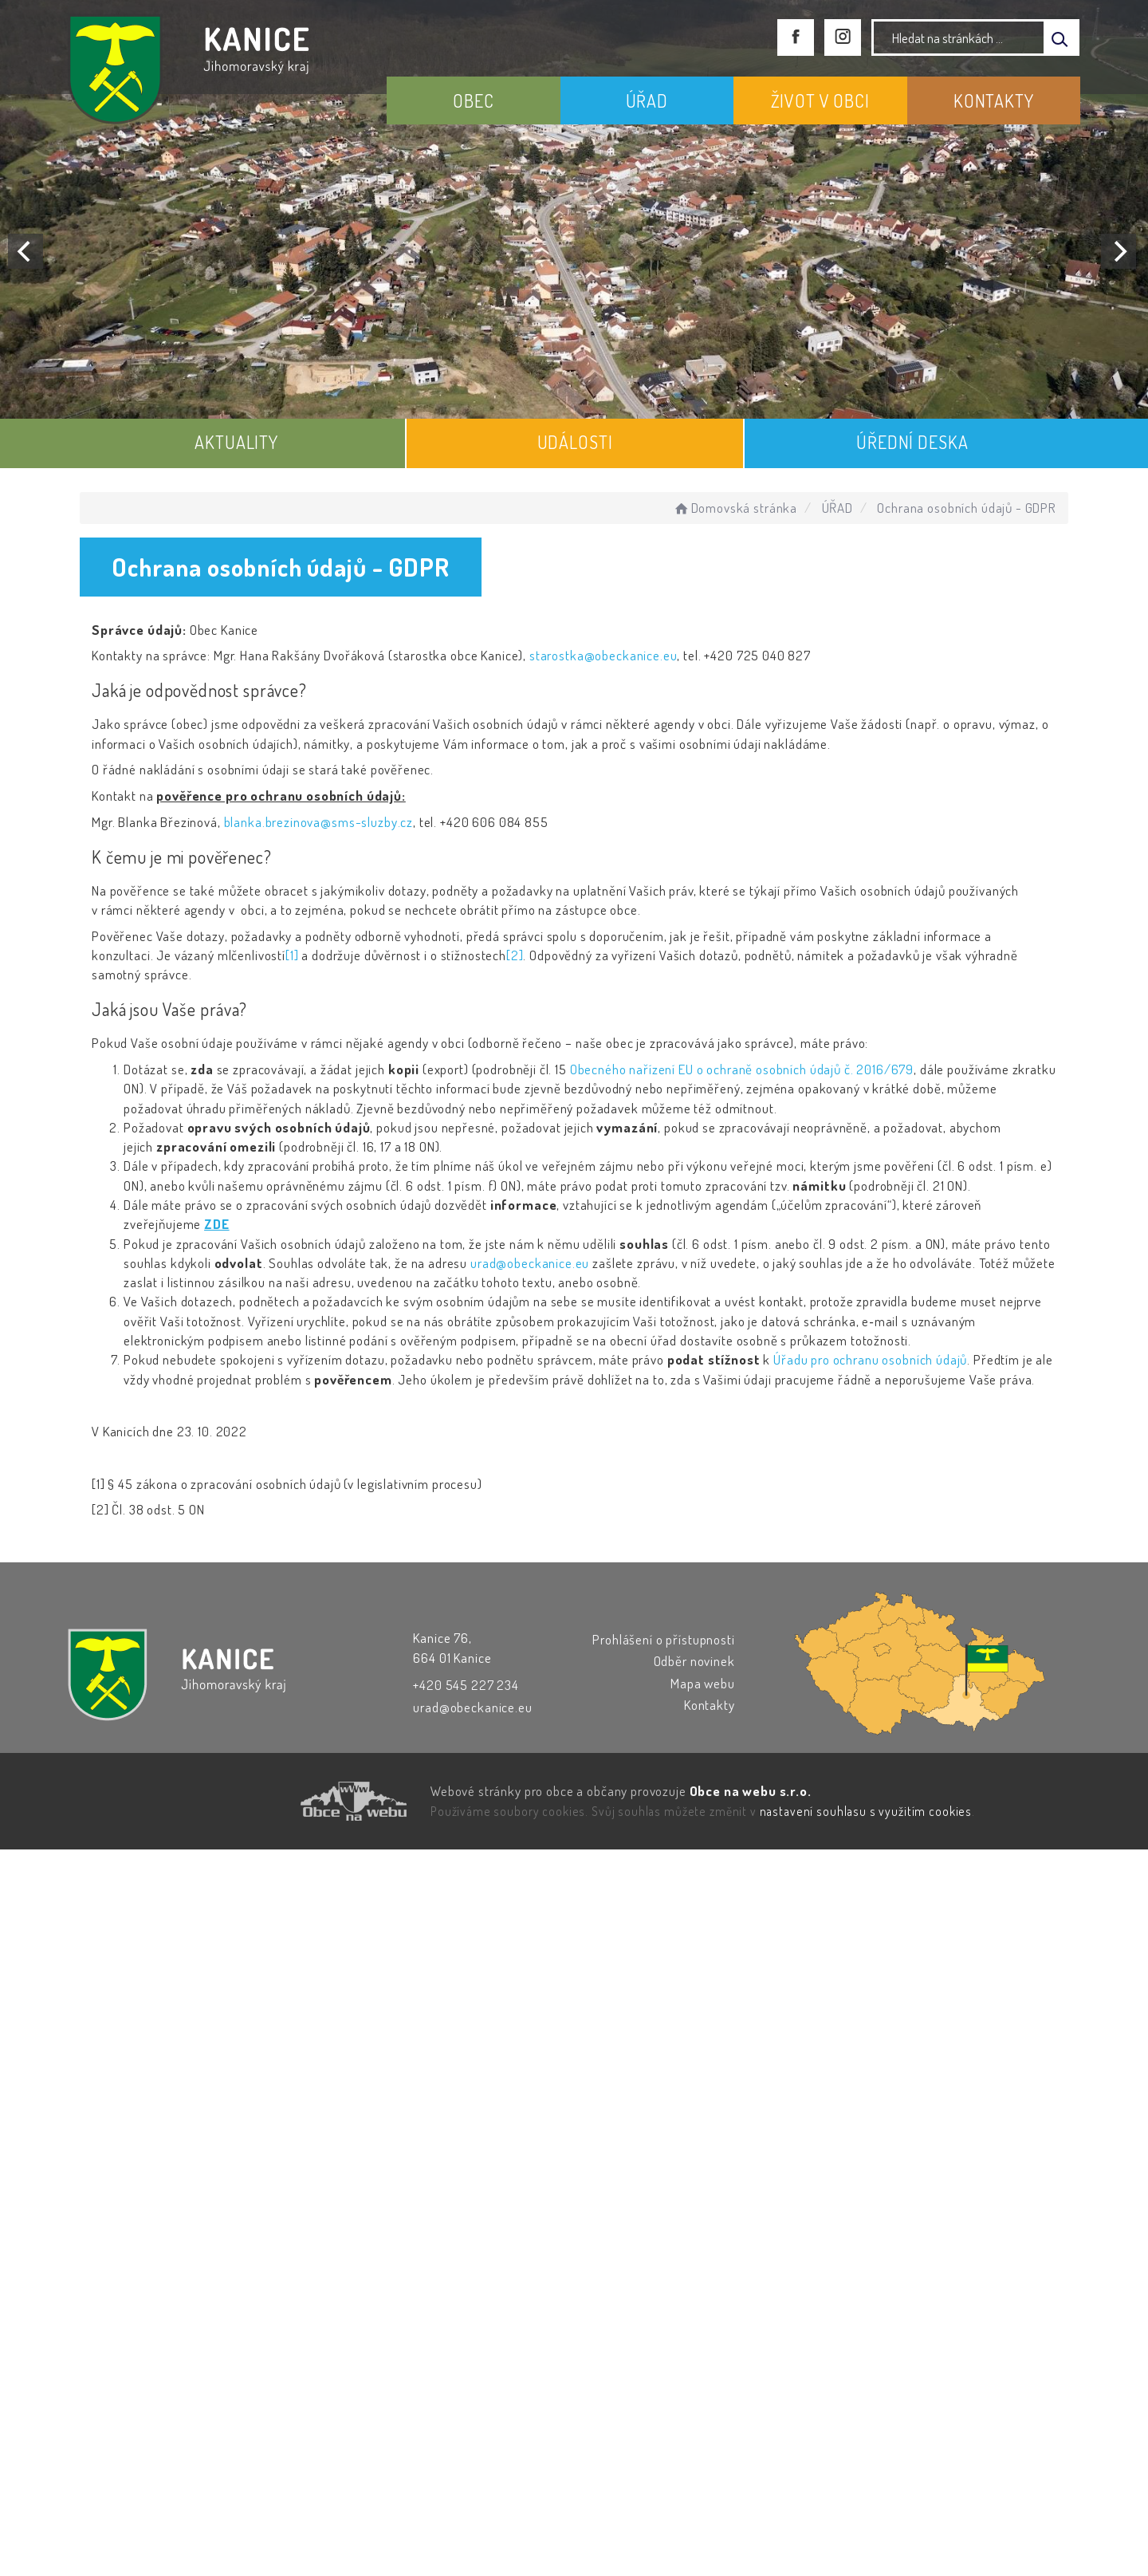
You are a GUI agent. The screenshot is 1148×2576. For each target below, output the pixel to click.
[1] (292, 955)
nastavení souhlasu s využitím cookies (866, 1811)
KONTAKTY (993, 100)
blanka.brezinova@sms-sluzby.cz (319, 821)
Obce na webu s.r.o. (751, 1790)
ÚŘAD (647, 100)
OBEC (473, 100)
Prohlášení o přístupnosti (663, 1639)
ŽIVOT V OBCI (820, 100)
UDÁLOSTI (575, 442)
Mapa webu (702, 1683)
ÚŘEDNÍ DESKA (912, 442)
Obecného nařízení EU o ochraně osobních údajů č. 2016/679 (742, 1069)
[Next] (1118, 251)
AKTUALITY (236, 442)
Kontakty (709, 1704)
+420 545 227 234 (466, 1684)
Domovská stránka (734, 507)
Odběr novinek (694, 1660)
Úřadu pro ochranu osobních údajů (870, 1359)
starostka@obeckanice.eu (603, 655)
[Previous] (25, 251)
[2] (515, 955)
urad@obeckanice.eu (529, 1263)
